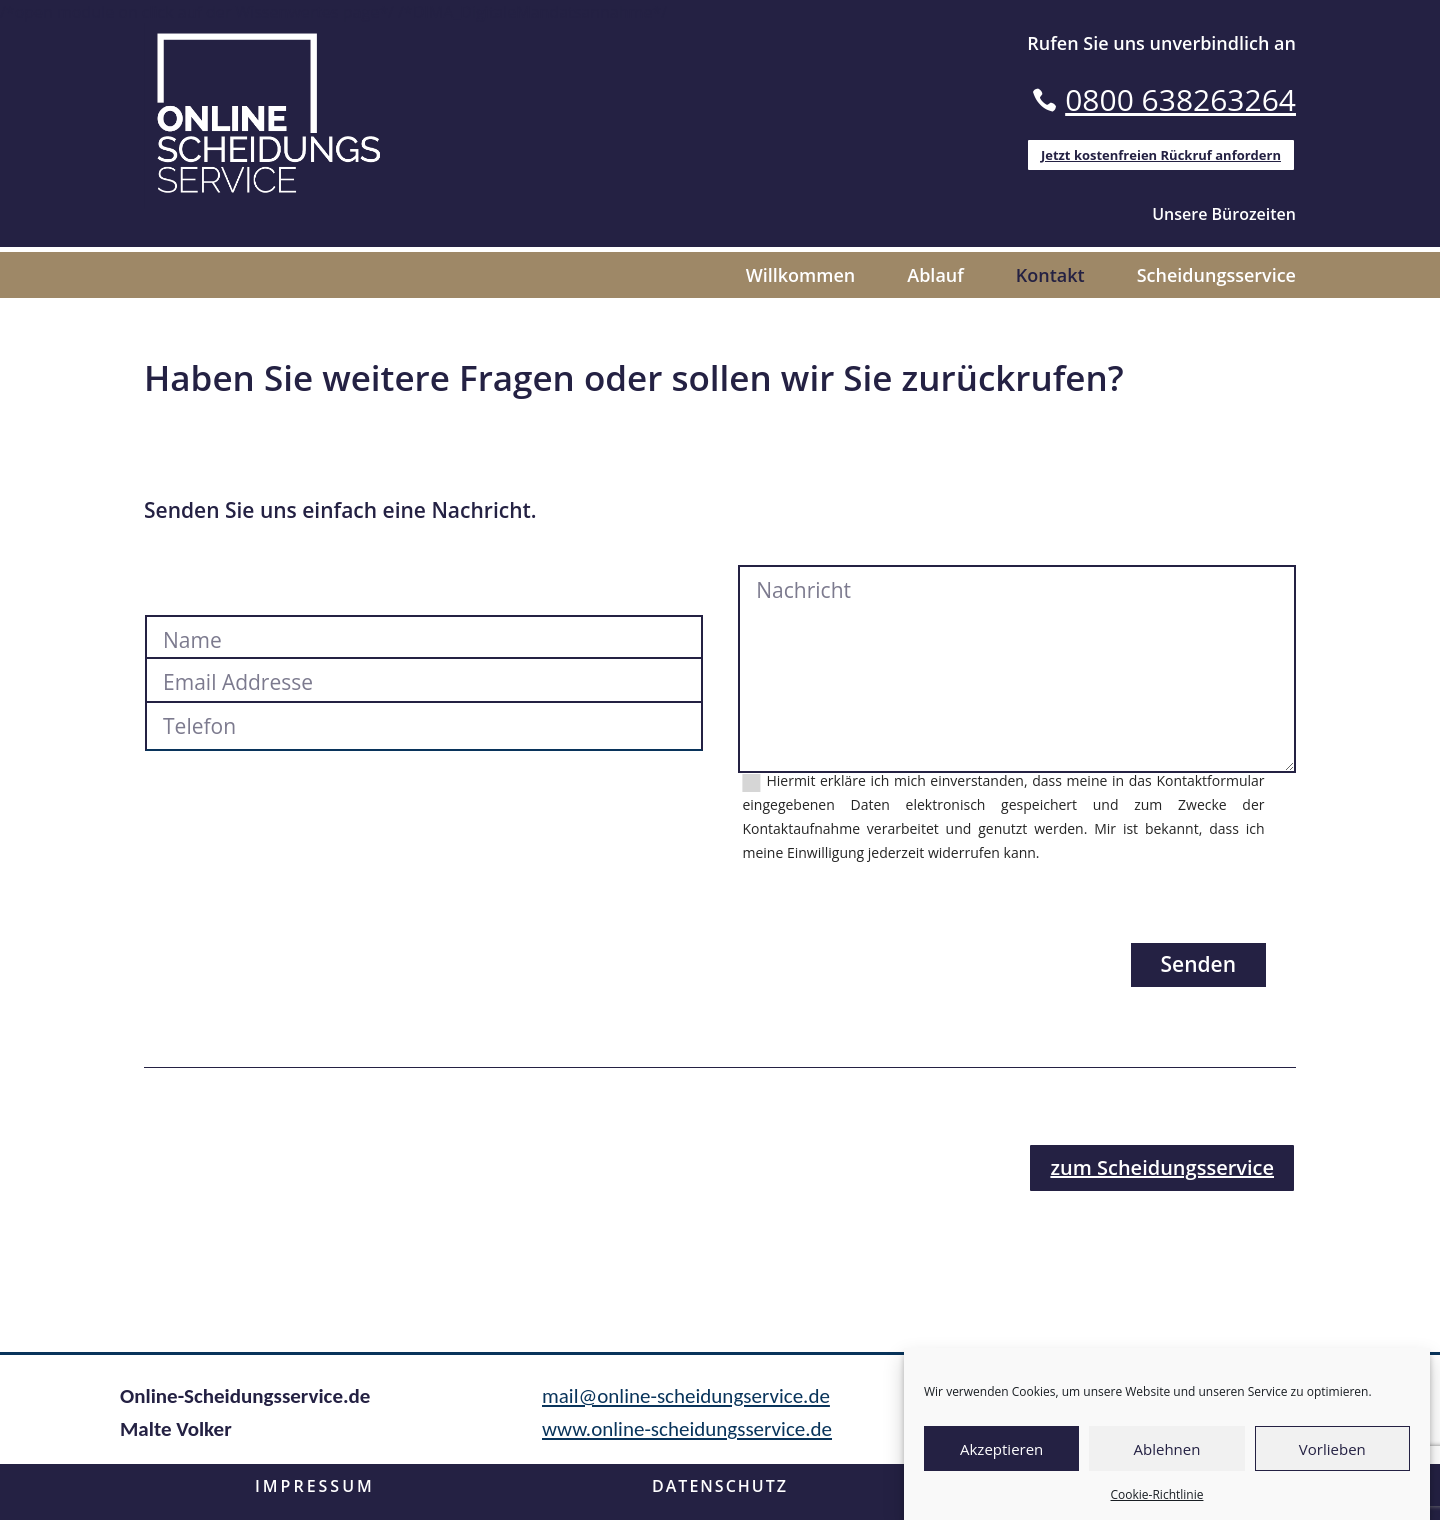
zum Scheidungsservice (1162, 1173)
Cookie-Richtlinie (1157, 1494)
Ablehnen (1167, 1449)
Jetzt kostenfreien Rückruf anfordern (1161, 155)
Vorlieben (1332, 1449)
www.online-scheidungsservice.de (687, 1436)
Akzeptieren (1001, 1449)
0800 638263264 (1180, 99)
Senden (1199, 971)
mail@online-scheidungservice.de (686, 1402)
